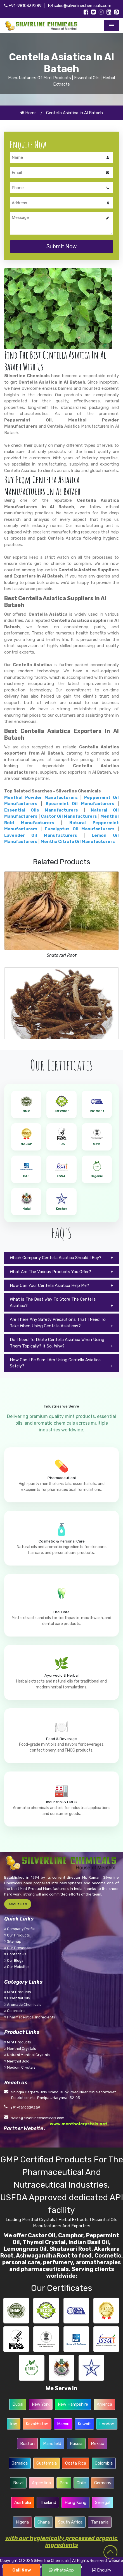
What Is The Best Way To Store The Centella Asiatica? (53, 1302)
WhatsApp (61, 2570)
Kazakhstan (37, 2423)
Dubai (17, 2404)
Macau (63, 2423)
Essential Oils (17, 1998)
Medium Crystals (20, 2067)
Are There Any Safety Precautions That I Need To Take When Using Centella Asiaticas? (58, 1322)
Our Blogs (13, 1960)
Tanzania (99, 2522)
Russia (76, 2443)
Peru (64, 2482)
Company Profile (20, 1929)
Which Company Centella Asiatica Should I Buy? (55, 1257)
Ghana (43, 2522)
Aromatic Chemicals (22, 2004)
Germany (102, 2482)
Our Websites (17, 1967)
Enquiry (101, 2570)
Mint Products (17, 1992)
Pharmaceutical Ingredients (29, 2017)
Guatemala (46, 2463)
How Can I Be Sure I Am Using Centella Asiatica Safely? (55, 1363)
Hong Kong (75, 2502)
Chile (81, 2482)
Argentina (41, 2482)
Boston (27, 2443)
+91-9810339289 (23, 5)
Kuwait (84, 2423)
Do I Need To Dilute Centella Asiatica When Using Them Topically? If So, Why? (57, 1343)
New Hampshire (73, 2404)
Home (28, 112)
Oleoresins (14, 2011)
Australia (22, 2502)
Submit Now (61, 246)
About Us (17, 1904)
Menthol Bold (16, 2061)
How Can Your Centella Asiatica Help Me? (49, 1285)
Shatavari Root (62, 955)
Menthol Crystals (20, 2048)
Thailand (48, 2502)
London (106, 2423)
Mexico (97, 2443)
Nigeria (22, 2522)
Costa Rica (75, 2463)
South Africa (70, 2522)
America (104, 2404)
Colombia (104, 2463)
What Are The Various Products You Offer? (50, 1271)
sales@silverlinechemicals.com (79, 5)
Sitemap (12, 1941)
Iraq (13, 2423)
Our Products (17, 1935)
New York (40, 2404)
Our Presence (17, 1948)
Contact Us (15, 1954)
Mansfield (52, 2443)
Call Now (21, 2570)
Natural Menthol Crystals (27, 2055)
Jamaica (20, 2463)
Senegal (102, 2502)
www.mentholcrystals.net (78, 2123)
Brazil (18, 2482)
